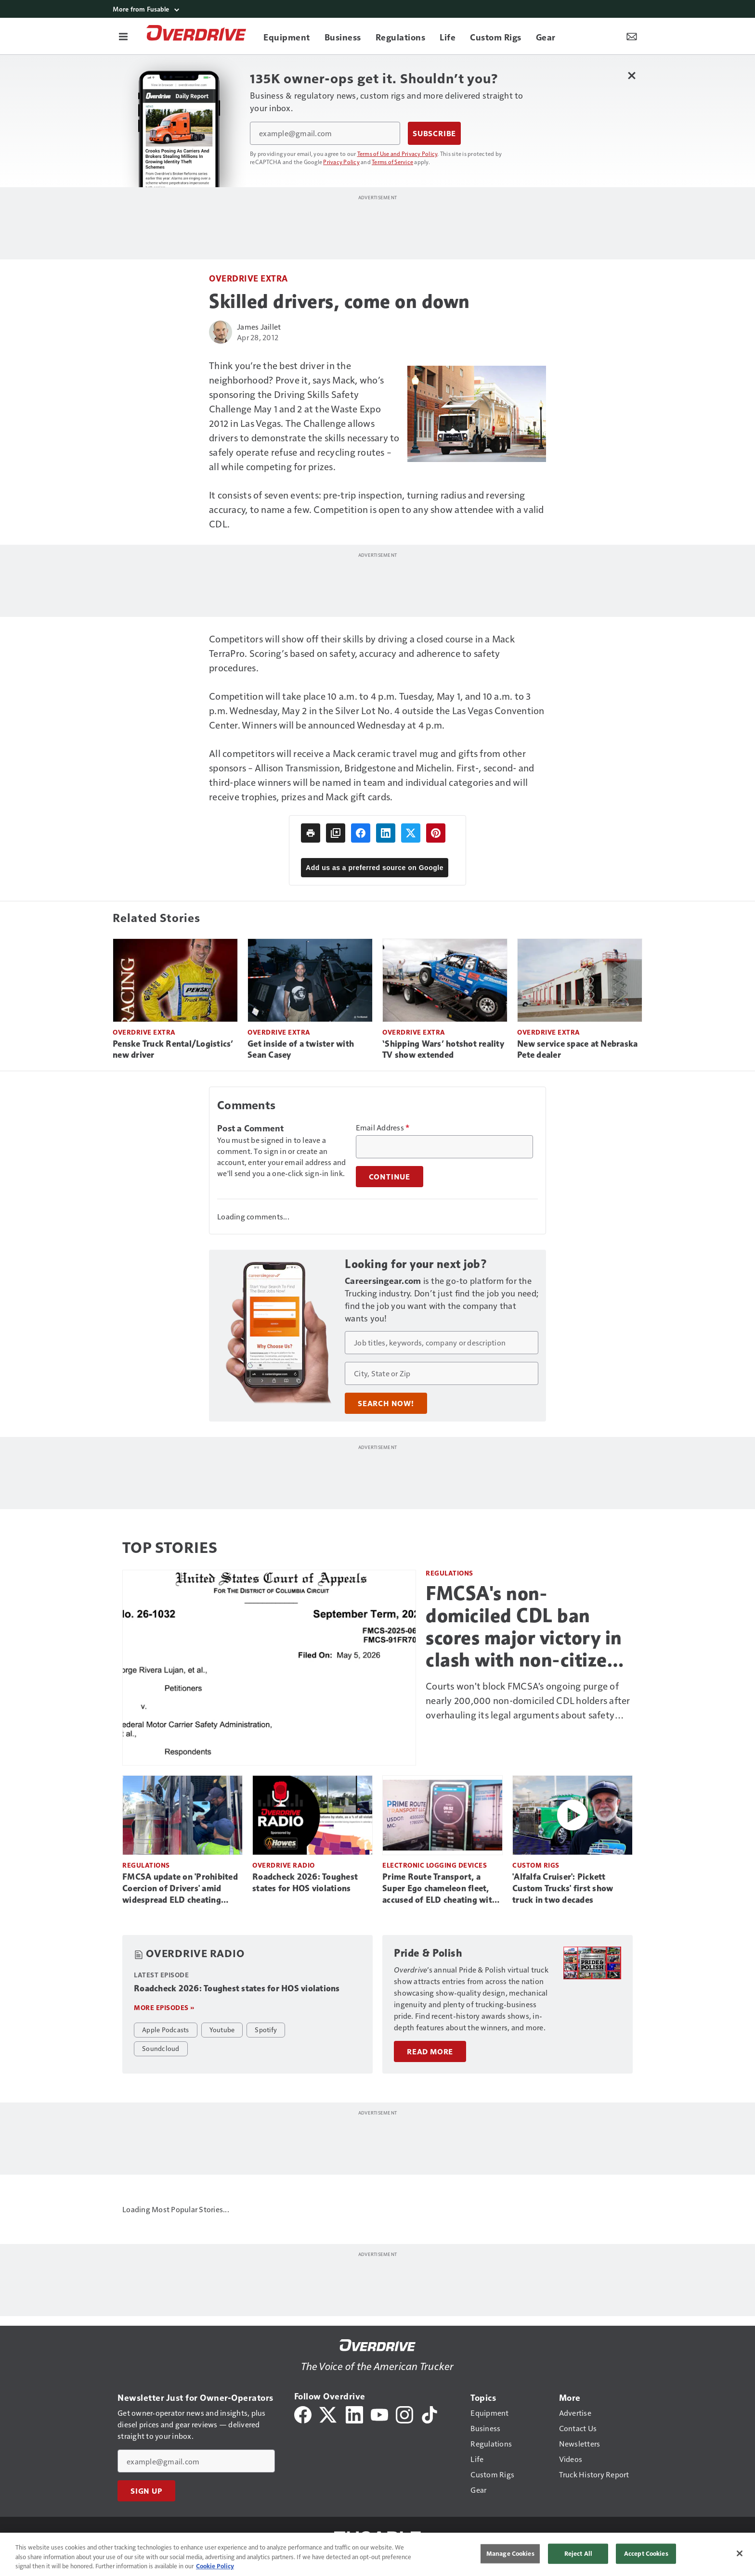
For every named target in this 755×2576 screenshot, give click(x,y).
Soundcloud (161, 2048)
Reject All (578, 2553)
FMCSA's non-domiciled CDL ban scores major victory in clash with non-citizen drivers (524, 1626)
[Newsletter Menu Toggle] (632, 36)
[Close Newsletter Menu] (631, 75)
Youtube (222, 2029)
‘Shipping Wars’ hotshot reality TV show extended (443, 1049)
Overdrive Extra (248, 277)
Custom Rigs (536, 1865)
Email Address (383, 1127)
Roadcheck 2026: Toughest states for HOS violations (305, 1882)
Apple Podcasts (165, 2029)
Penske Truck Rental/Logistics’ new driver (173, 1049)
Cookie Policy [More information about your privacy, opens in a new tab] (215, 2566)
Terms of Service (392, 162)
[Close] (739, 2553)
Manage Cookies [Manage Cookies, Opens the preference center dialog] (510, 2553)
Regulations (449, 1573)
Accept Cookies (646, 2553)
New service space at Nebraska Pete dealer (577, 1049)
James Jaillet (259, 326)
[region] (377, 2554)
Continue (389, 1176)
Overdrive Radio (283, 1865)
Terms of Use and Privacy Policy (397, 153)
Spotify (266, 2029)
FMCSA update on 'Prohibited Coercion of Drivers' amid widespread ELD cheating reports (180, 1888)
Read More (430, 2040)
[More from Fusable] (377, 9)
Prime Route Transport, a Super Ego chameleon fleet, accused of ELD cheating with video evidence (439, 1888)
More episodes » (164, 2007)
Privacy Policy (341, 162)
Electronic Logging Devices (434, 1865)
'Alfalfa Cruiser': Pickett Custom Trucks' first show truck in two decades (562, 1888)
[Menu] (123, 36)
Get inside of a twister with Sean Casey (300, 1049)
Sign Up (146, 2485)
